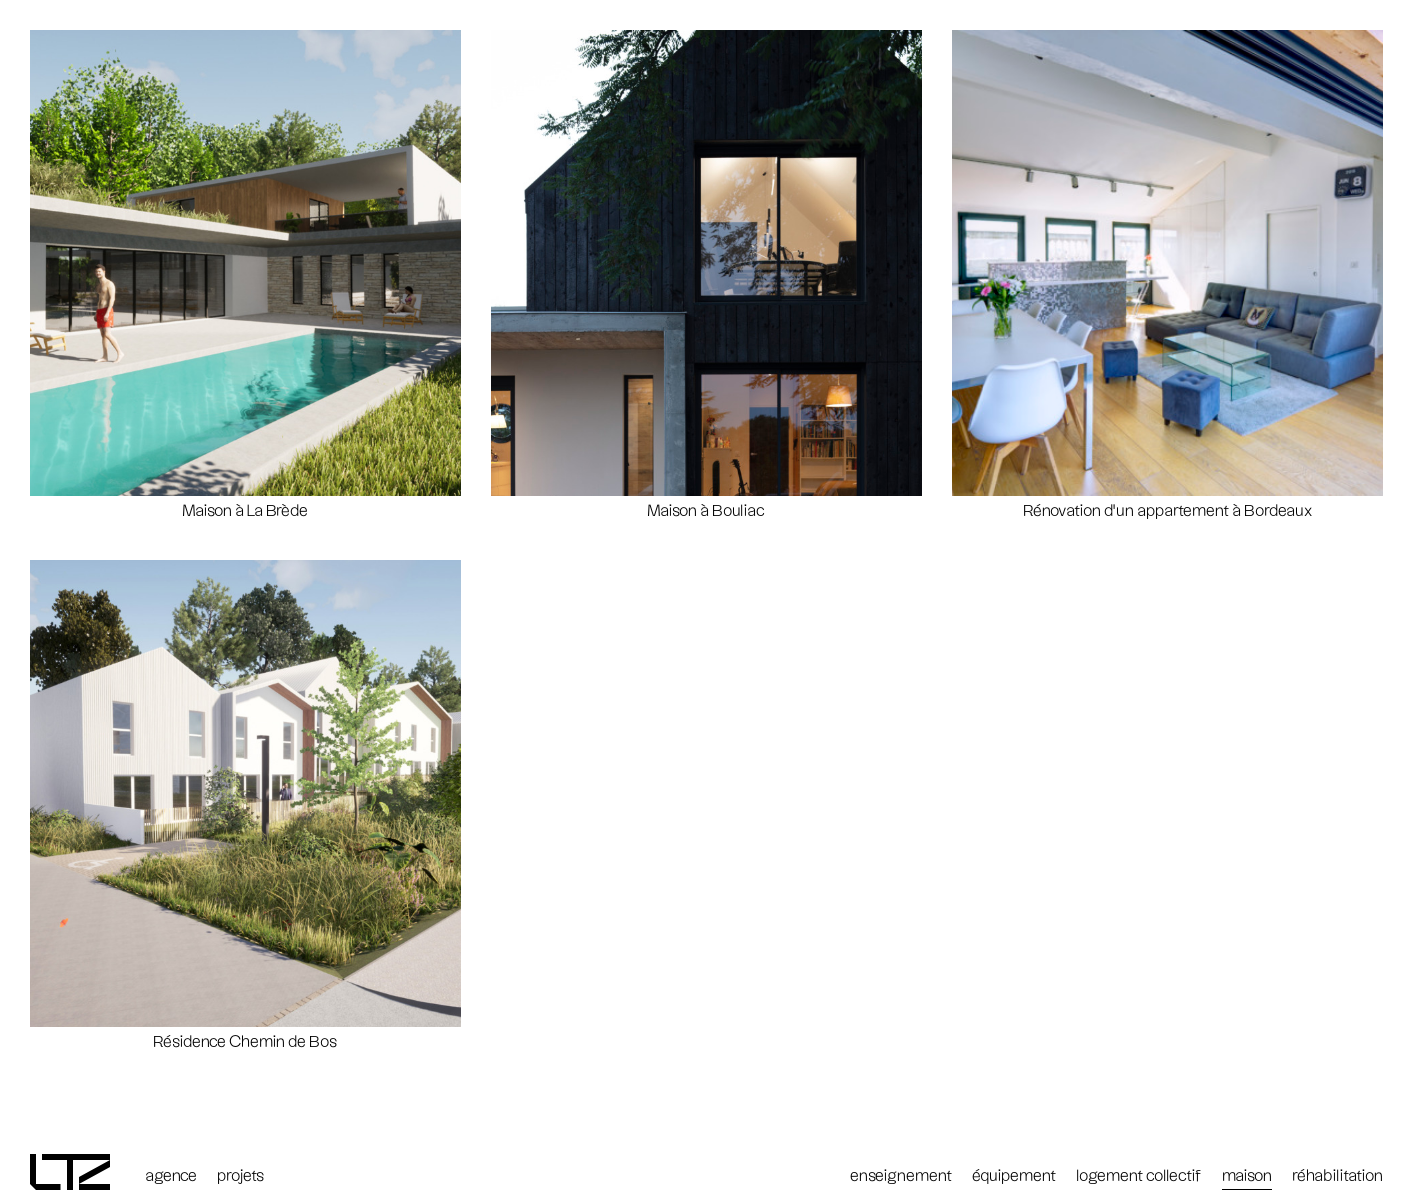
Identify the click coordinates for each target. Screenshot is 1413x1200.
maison (1247, 1176)
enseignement (901, 1176)
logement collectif (1139, 1176)
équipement (1014, 1176)
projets (240, 1176)
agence (171, 1176)
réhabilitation (1337, 1176)
